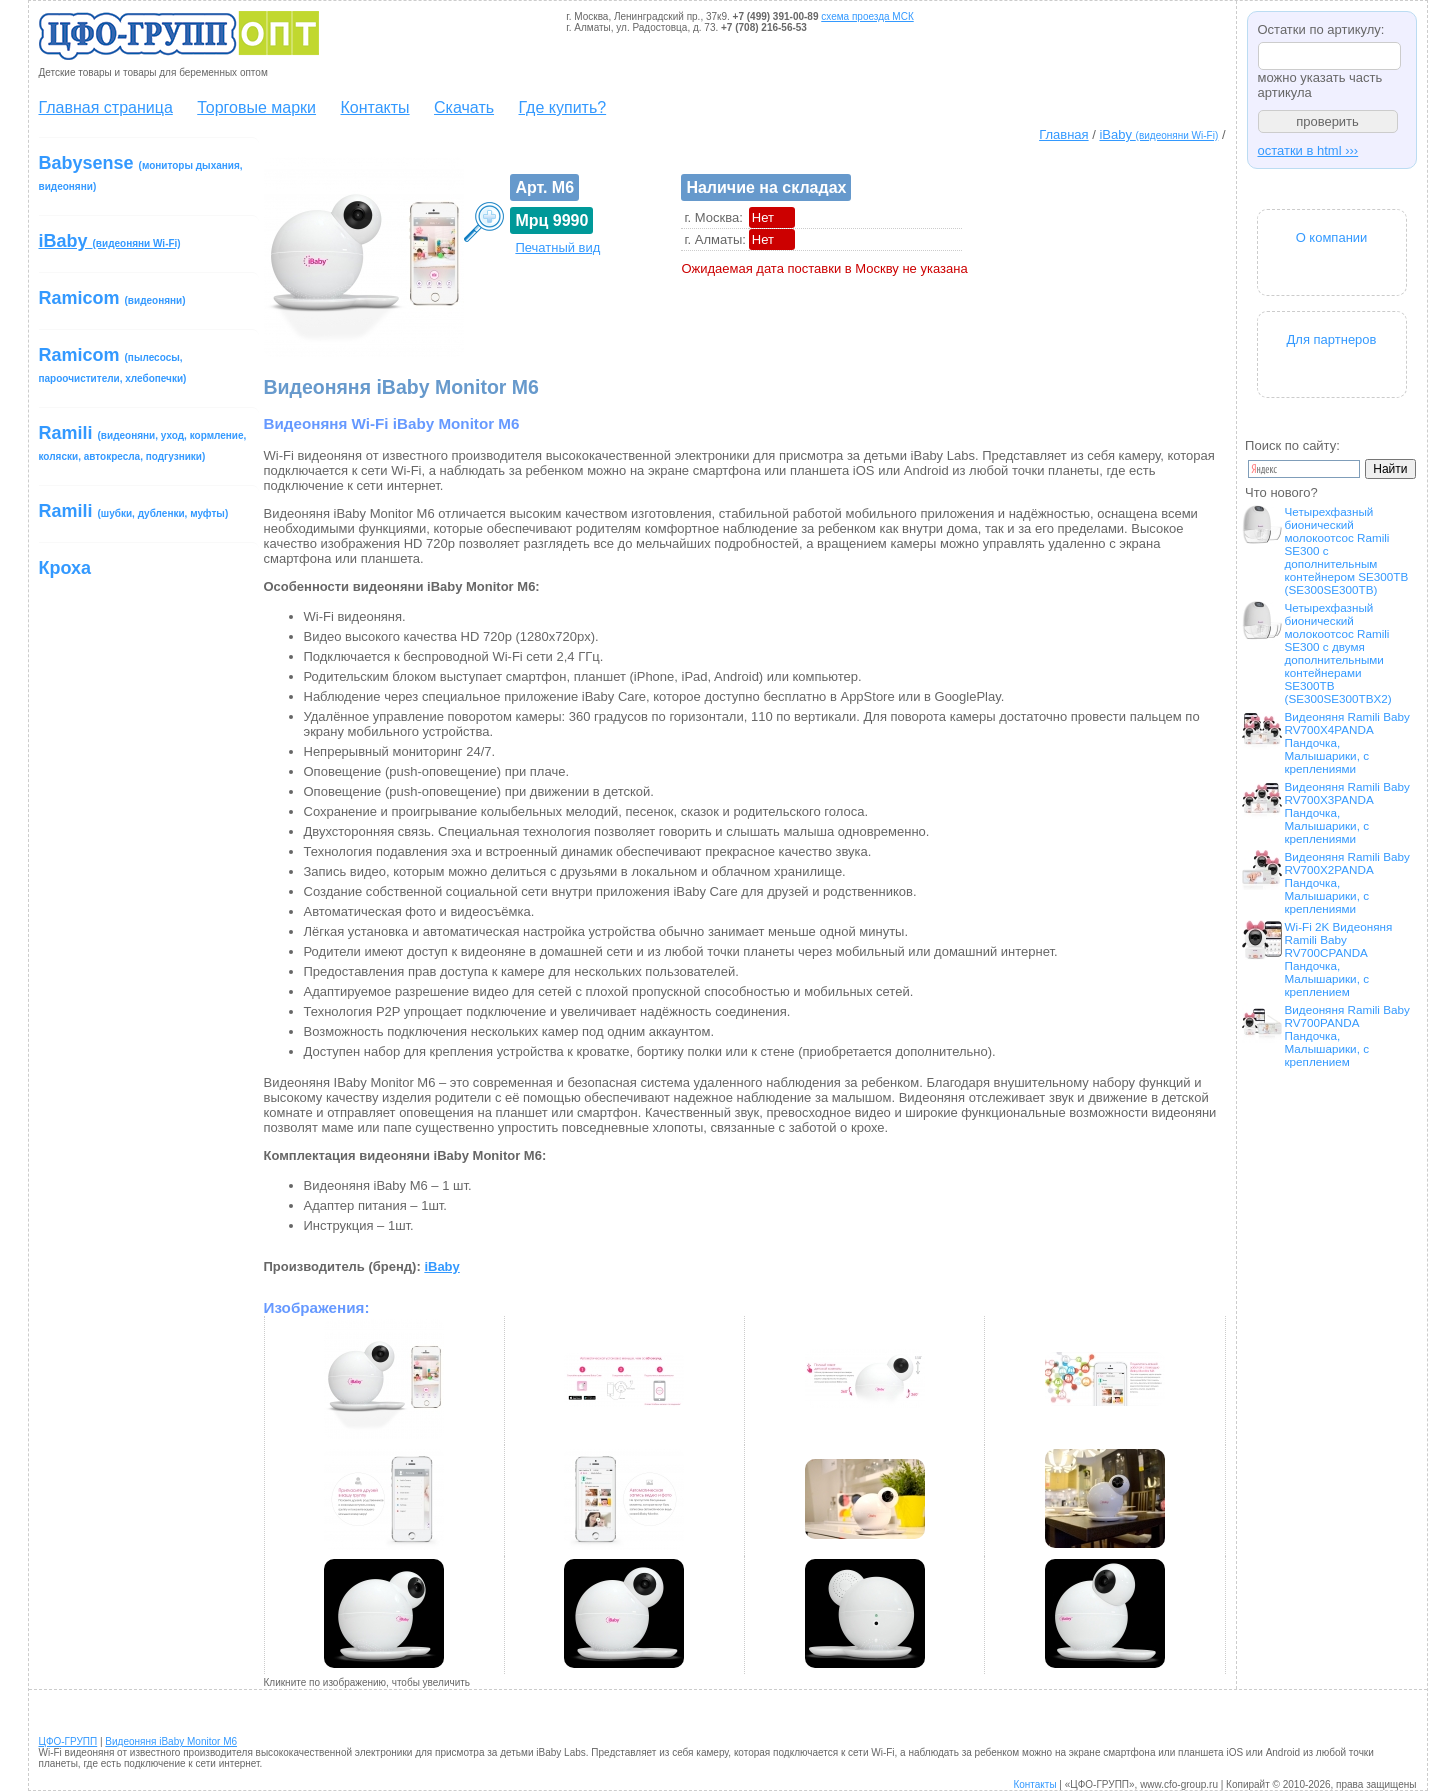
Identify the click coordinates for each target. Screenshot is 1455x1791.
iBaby (1158, 134)
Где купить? (563, 107)
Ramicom (112, 298)
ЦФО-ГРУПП (68, 1741)
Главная (1063, 134)
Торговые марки (256, 107)
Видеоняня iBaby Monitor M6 (171, 1741)
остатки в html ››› (1308, 150)
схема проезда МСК (867, 16)
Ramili (143, 442)
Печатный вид (557, 247)
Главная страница (106, 107)
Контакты (375, 107)
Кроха (65, 568)
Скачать (464, 107)
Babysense (141, 172)
